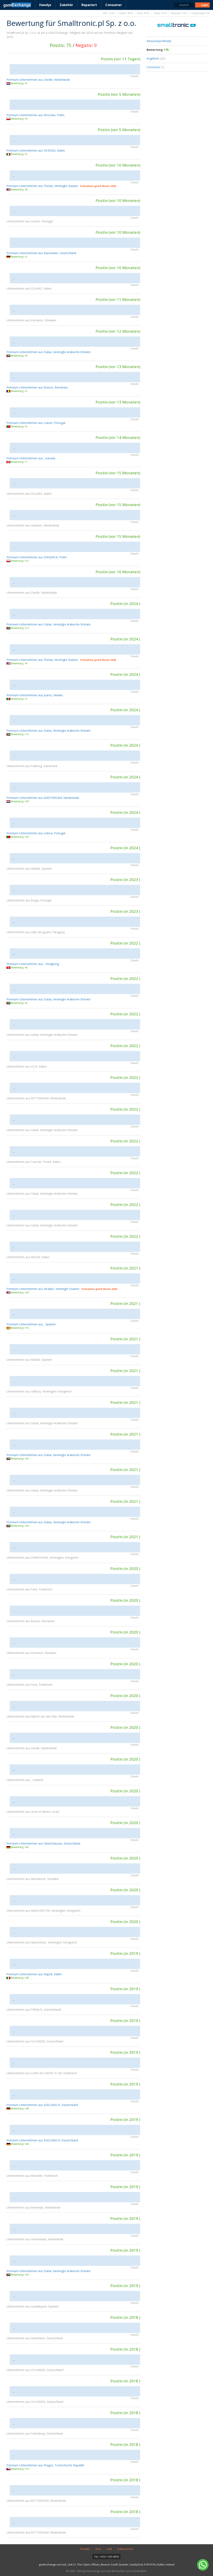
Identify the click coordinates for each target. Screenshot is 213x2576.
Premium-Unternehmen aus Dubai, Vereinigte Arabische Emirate (48, 352)
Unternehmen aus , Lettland (24, 1780)
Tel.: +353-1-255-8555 (106, 2556)
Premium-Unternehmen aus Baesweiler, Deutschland (41, 253)
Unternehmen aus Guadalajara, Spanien (32, 2306)
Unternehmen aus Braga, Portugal (28, 900)
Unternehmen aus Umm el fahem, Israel (32, 1812)
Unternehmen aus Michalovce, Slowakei (32, 1879)
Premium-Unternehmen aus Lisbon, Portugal (35, 423)
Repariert (89, 5)
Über (98, 2549)
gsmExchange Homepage (17, 5)
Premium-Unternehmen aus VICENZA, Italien (35, 150)
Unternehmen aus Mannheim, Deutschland (34, 2338)
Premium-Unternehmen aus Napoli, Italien (34, 1974)
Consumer (113, 5)
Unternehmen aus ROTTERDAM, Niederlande (36, 1098)
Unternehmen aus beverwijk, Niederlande (33, 2207)
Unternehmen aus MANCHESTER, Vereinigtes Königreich (43, 1911)
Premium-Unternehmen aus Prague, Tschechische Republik (45, 2465)
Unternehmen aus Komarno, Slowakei (31, 320)
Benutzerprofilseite (159, 41)
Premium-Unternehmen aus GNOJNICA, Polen (36, 557)
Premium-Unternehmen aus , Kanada (30, 458)
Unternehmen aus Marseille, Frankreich (32, 2176)
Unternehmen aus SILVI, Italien (26, 1066)
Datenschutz (125, 2549)
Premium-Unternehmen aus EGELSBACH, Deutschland (42, 2105)
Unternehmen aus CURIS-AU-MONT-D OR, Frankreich (41, 2073)
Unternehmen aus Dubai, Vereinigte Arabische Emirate (42, 1035)
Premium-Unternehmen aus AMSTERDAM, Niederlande (42, 798)
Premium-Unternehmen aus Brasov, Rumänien (37, 387)
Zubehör (66, 5)
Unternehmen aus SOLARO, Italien (29, 288)
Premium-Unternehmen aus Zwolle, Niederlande (38, 80)
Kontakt (85, 2549)
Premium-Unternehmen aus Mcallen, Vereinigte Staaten (42, 1289)
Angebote (156, 58)
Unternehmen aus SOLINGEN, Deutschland (34, 2041)
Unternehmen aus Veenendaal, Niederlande (34, 2239)
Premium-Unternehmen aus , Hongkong (32, 964)
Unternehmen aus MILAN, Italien (27, 1257)
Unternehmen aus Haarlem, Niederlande (32, 525)
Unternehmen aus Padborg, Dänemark (31, 766)
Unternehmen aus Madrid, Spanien (29, 868)
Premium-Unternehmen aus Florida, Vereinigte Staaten (42, 186)
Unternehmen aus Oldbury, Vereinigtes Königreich (38, 1391)
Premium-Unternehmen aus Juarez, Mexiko (34, 695)
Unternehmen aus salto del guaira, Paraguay (35, 932)
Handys (45, 5)
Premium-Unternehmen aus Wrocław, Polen (35, 115)
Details (134, 76)
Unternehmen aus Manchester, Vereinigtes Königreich (41, 1942)
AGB (109, 2549)
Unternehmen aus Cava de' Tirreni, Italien (33, 1162)
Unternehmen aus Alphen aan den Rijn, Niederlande (40, 1716)
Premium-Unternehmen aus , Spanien (31, 1324)
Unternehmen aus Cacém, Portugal (29, 221)
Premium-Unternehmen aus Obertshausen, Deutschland (43, 1843)
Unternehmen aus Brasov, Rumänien (30, 1621)
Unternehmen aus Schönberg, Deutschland (34, 2433)
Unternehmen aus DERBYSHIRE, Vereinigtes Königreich (42, 1557)
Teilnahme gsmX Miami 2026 (98, 186)
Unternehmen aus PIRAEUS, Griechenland (33, 2009)
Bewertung (158, 50)
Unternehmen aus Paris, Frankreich (29, 1589)
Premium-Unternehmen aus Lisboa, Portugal (35, 833)
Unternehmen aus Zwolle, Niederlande (31, 592)
